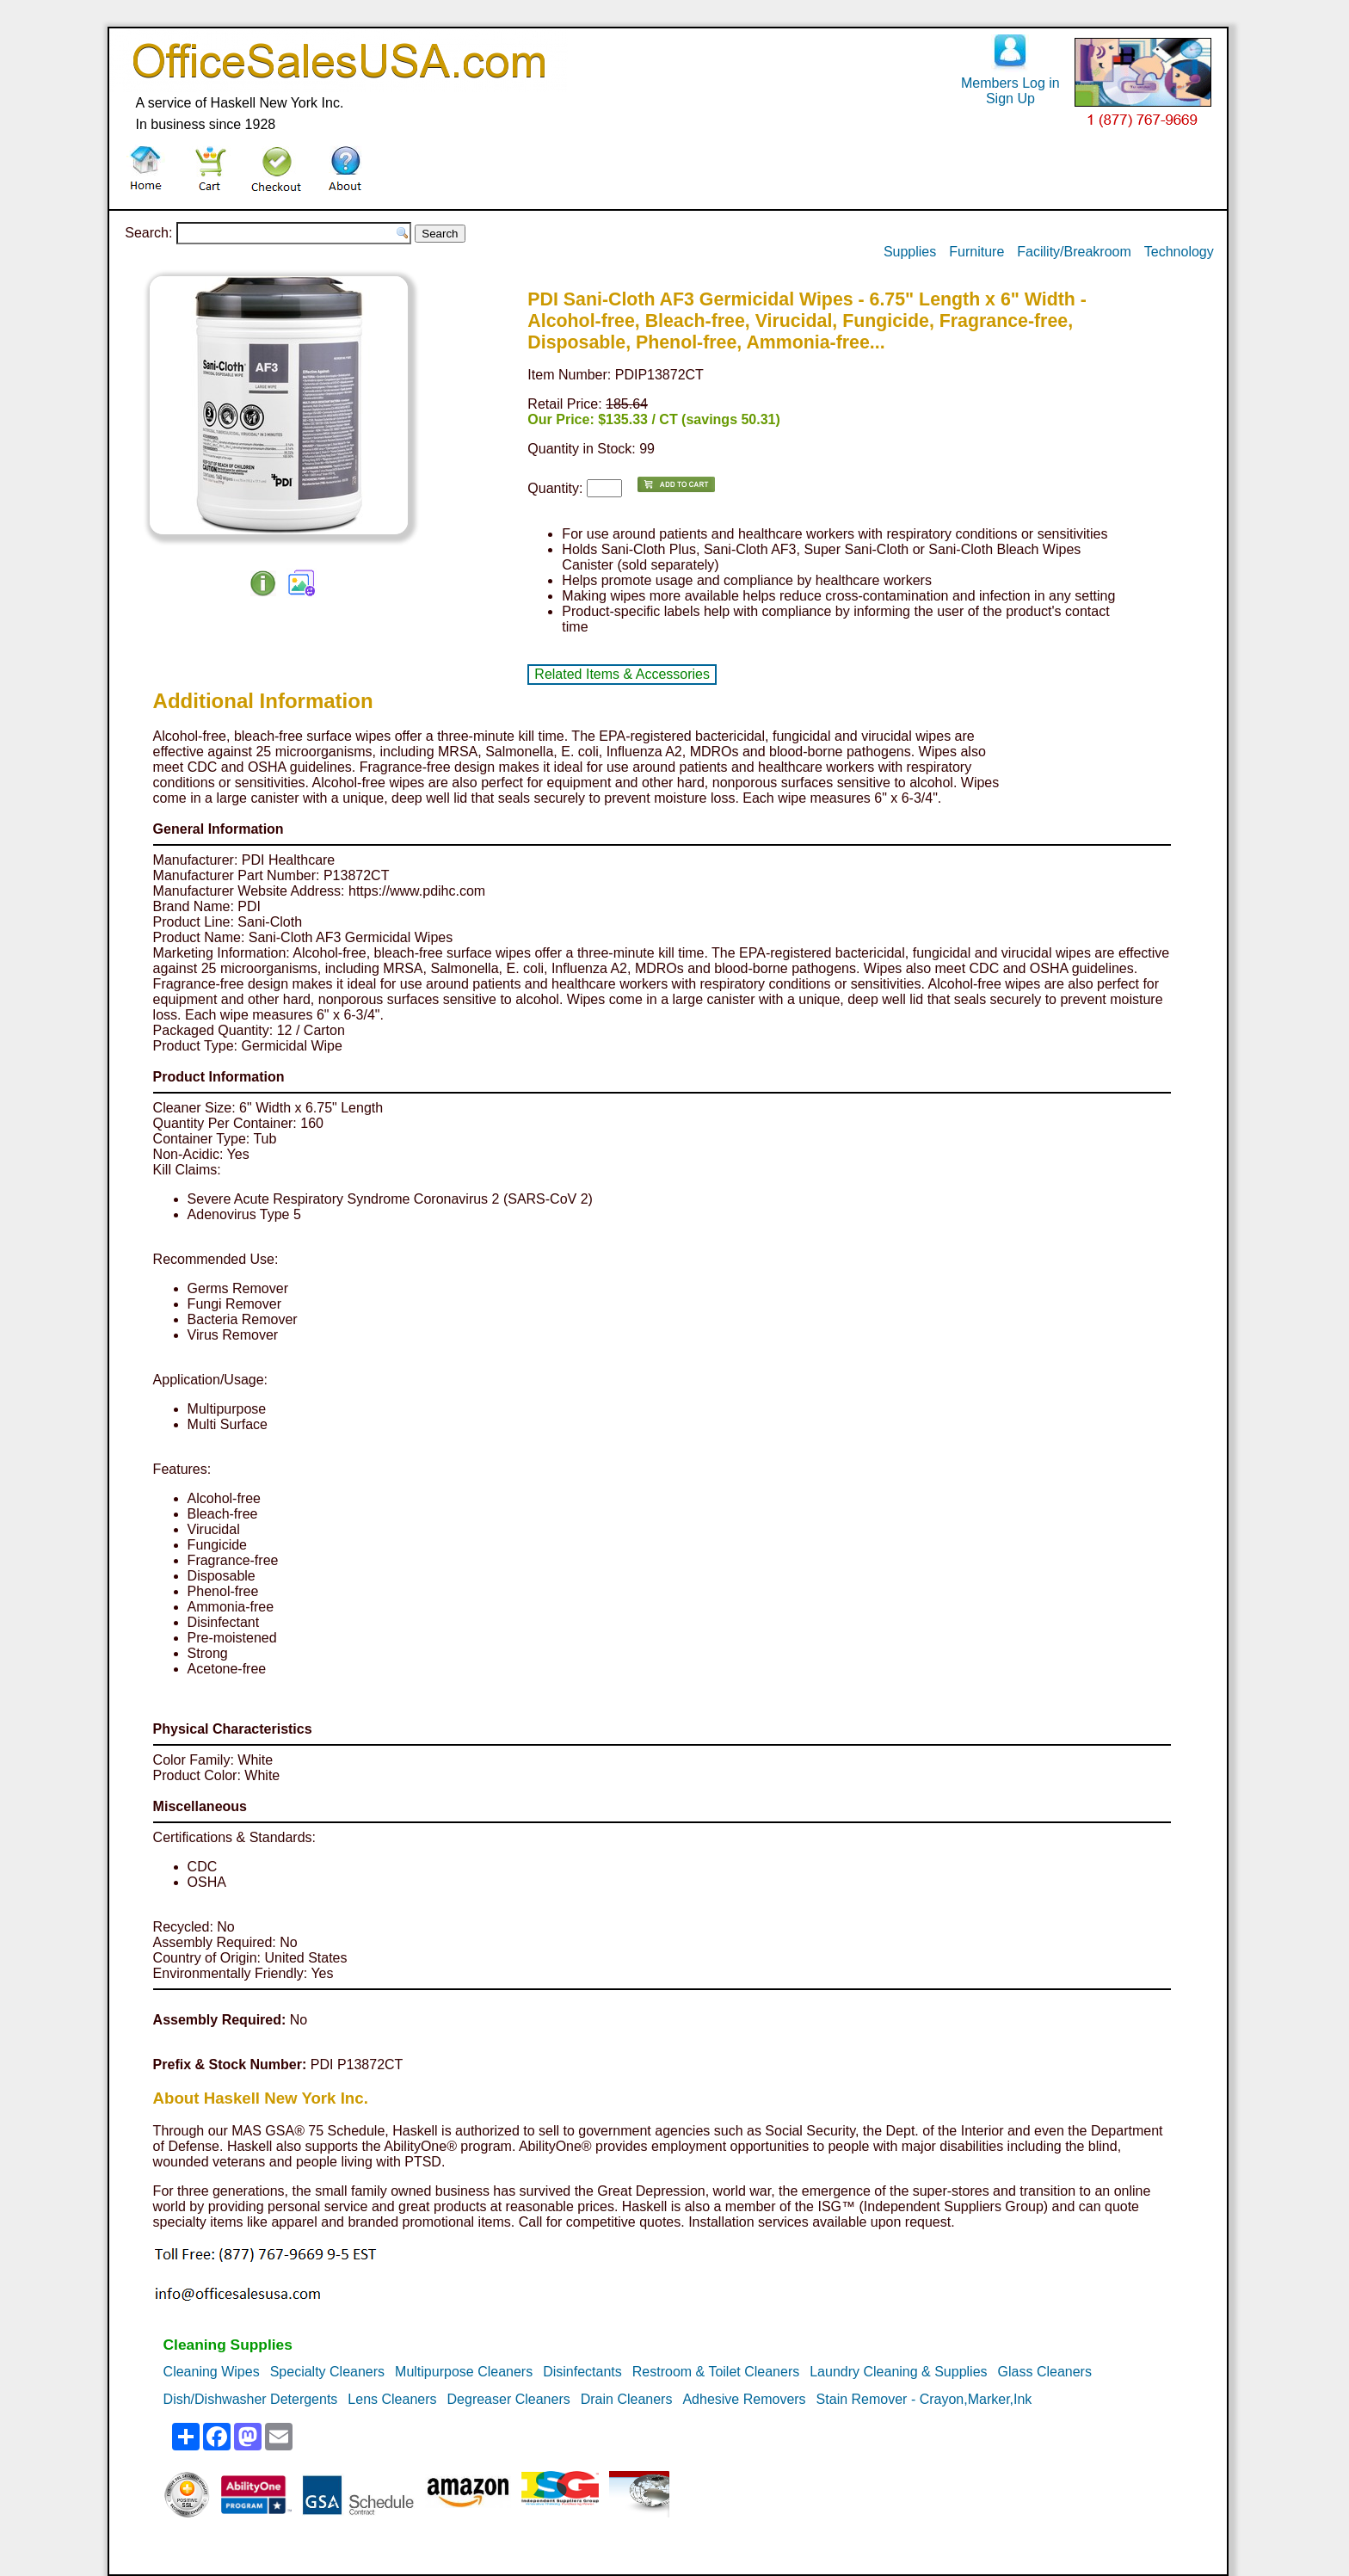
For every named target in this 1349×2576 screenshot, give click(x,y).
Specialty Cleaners (327, 2371)
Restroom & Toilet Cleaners (715, 2371)
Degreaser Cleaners (508, 2399)
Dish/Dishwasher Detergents (250, 2399)
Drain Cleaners (627, 2399)
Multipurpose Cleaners (464, 2371)
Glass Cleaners (1045, 2371)
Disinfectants (582, 2371)
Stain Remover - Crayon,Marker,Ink (924, 2399)
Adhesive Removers (743, 2399)
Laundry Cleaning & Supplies (898, 2371)
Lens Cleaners (392, 2399)
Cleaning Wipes (211, 2371)
